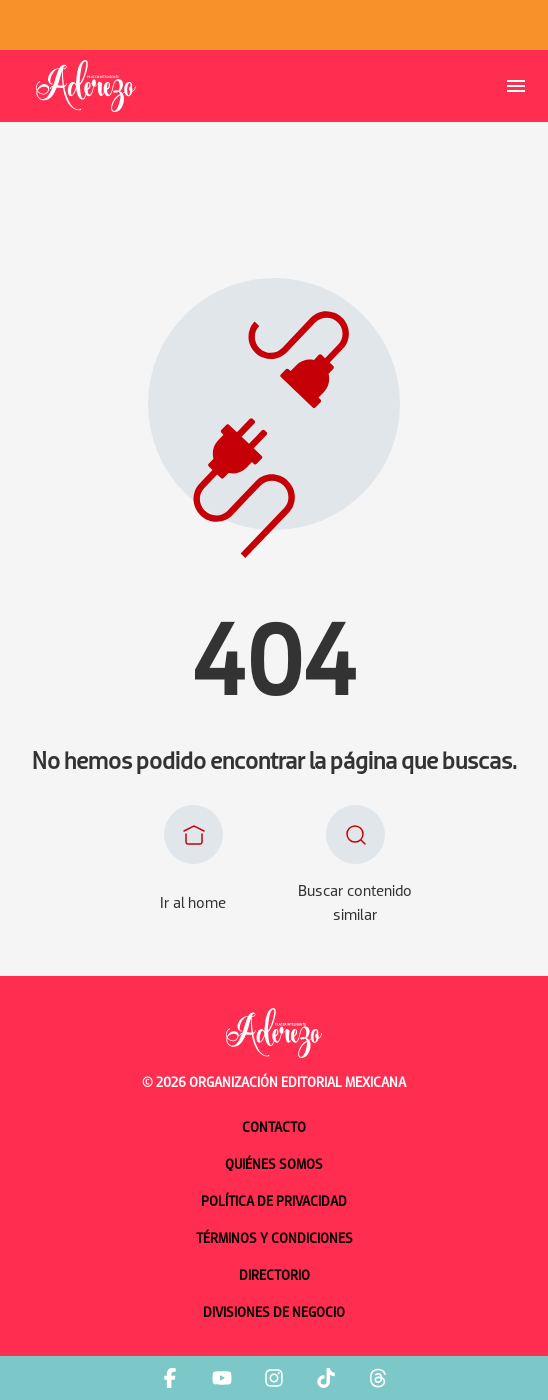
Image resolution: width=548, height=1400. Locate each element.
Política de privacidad (274, 1202)
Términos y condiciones (274, 1239)
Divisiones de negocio (274, 1313)
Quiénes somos (274, 1165)
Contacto (274, 1128)
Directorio (274, 1276)
